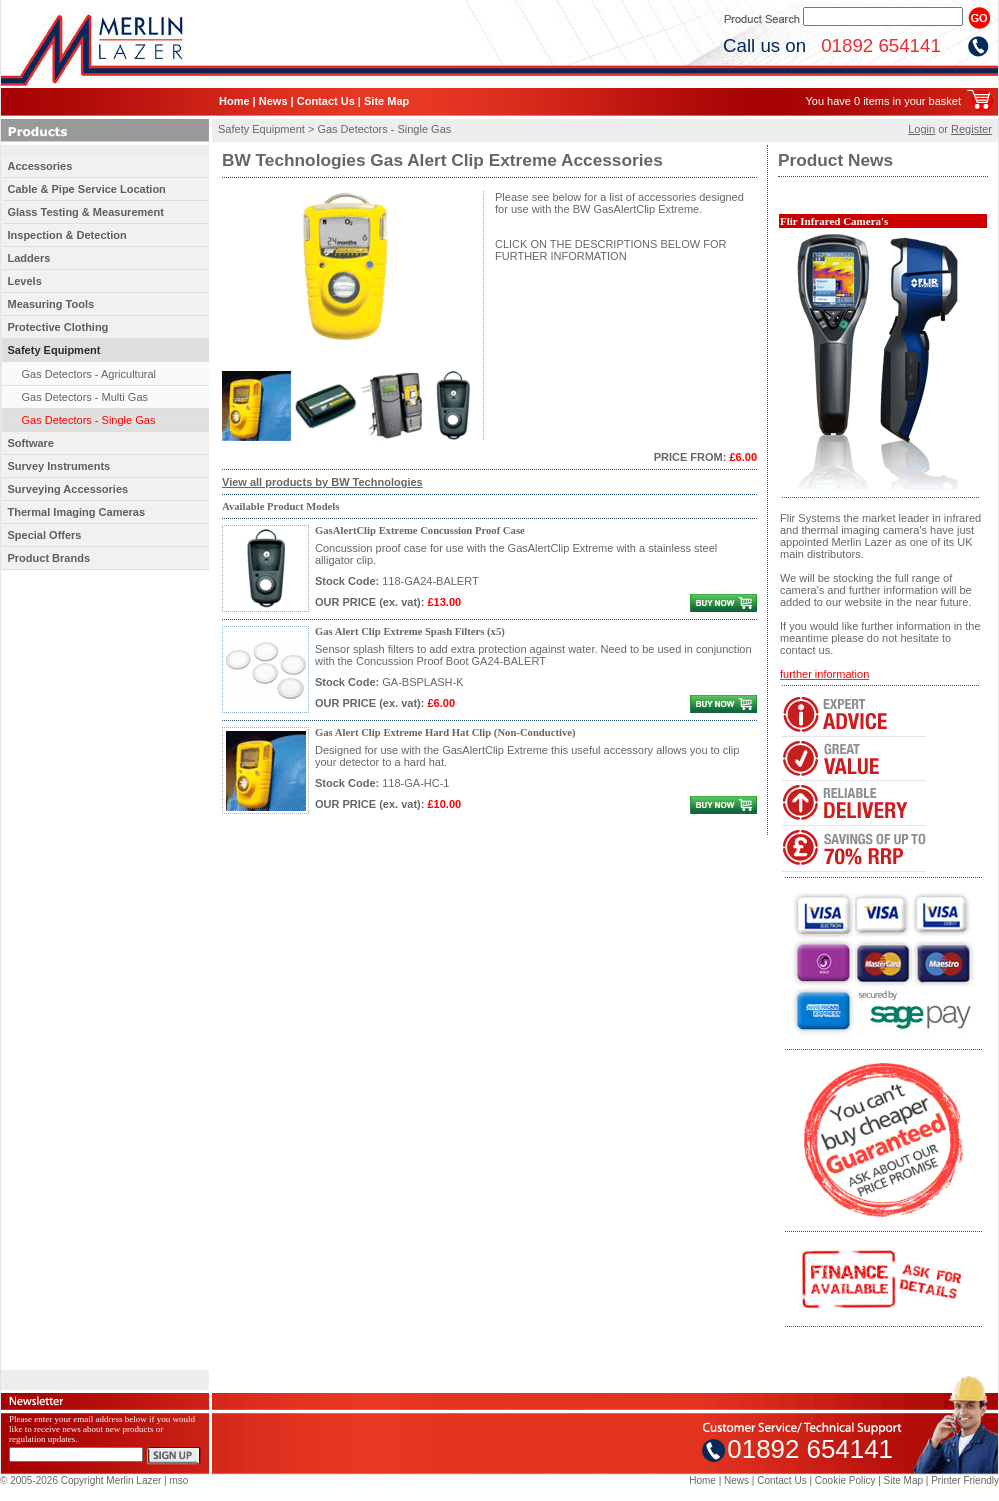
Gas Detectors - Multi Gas (85, 397)
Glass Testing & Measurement (86, 212)
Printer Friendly (965, 1480)
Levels (25, 281)
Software (31, 443)
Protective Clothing (58, 327)
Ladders (29, 258)
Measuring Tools (51, 304)
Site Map (386, 101)
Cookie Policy (845, 1480)
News (273, 101)
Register (971, 129)
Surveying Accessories (68, 489)
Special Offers (45, 535)
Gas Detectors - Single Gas (89, 420)
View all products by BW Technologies (322, 482)
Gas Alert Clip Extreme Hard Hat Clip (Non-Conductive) (445, 732)
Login (921, 129)
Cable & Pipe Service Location (87, 189)
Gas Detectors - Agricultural (89, 374)
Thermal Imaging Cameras (77, 512)
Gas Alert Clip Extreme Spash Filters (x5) (410, 631)
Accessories (40, 166)
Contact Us (326, 101)
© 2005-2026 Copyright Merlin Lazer (80, 1480)
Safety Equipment (54, 350)
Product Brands (49, 558)
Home (234, 101)
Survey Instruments (59, 466)
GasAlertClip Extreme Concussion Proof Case (420, 530)
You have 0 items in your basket (883, 101)
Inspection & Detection (67, 235)
